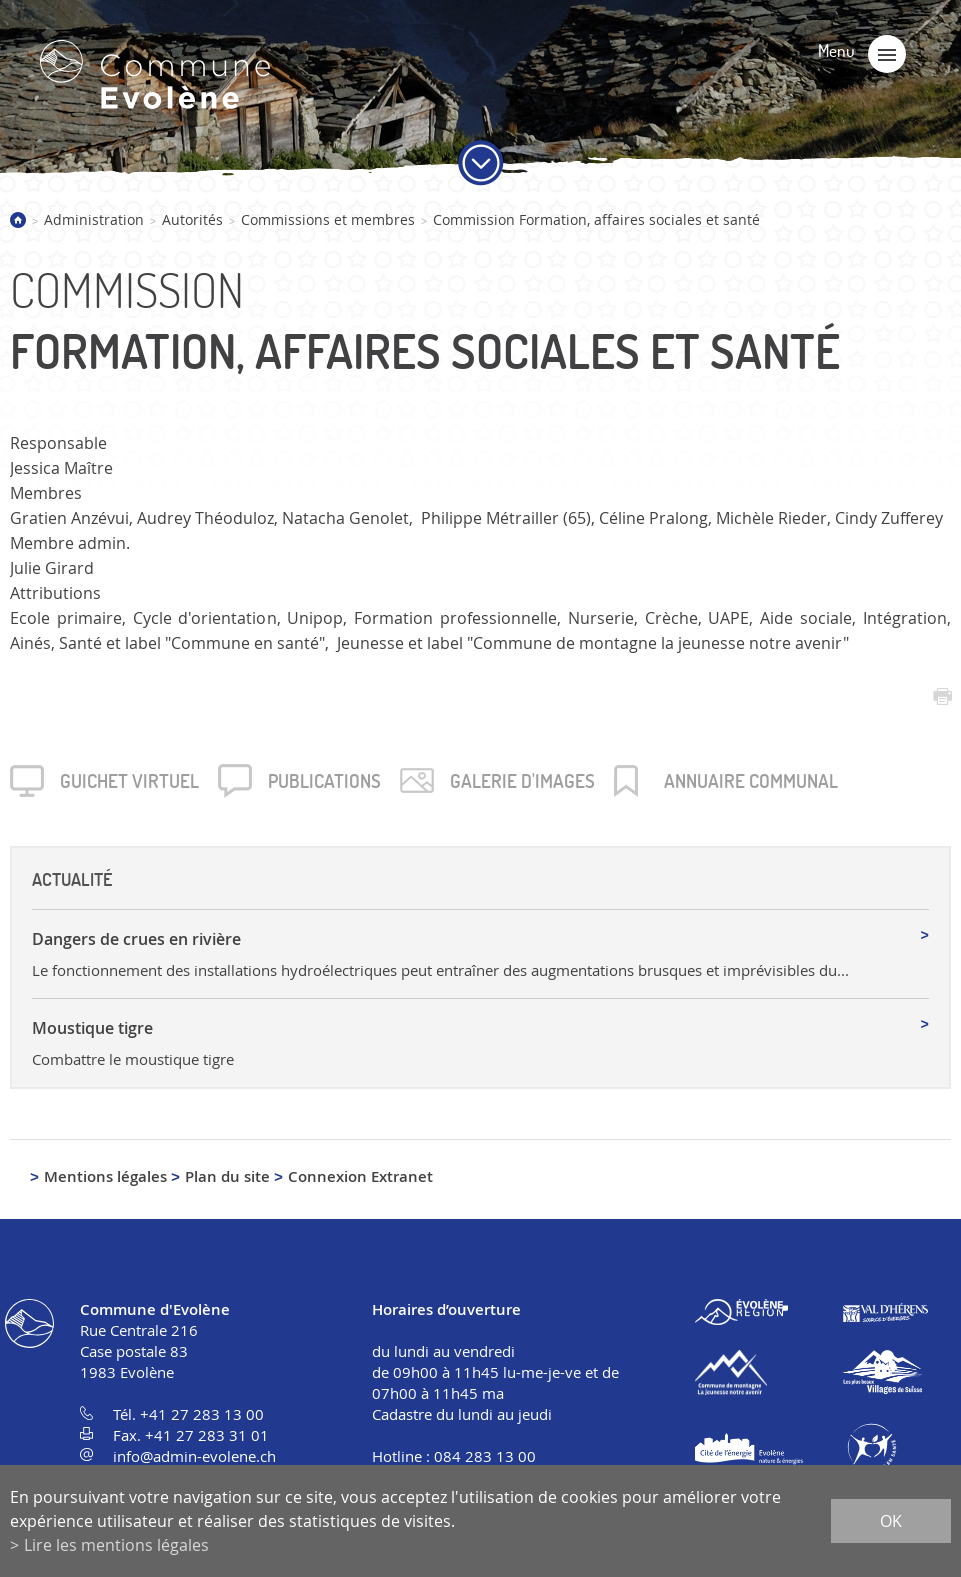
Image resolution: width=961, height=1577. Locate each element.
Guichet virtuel (129, 781)
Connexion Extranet (360, 1176)
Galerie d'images (522, 781)
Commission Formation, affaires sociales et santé (596, 219)
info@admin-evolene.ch (194, 1456)
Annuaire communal (751, 781)
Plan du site (227, 1176)
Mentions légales (105, 1176)
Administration (94, 219)
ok (891, 1521)
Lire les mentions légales (116, 1545)
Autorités (192, 219)
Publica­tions (324, 781)
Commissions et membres (328, 219)
